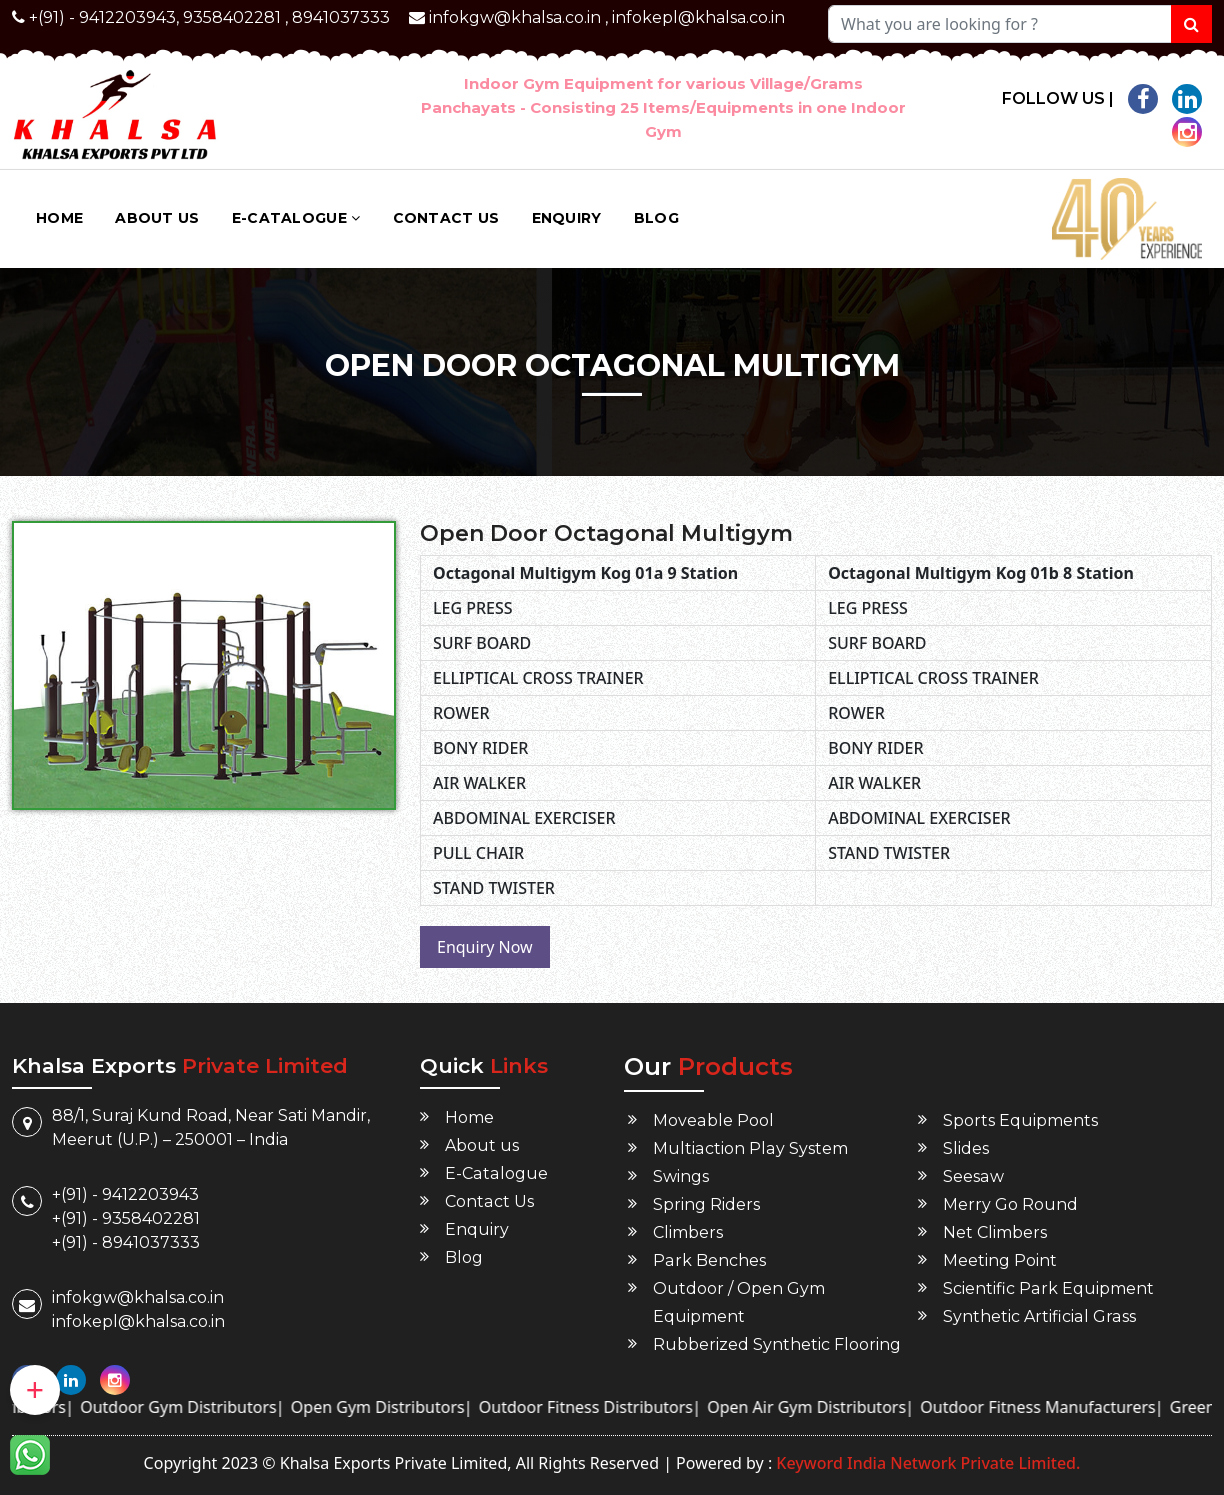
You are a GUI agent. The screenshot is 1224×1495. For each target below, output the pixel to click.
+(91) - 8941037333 (126, 1242)
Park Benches (709, 1260)
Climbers (688, 1232)
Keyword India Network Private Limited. (926, 1463)
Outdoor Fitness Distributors (613, 1407)
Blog (656, 218)
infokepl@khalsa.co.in (698, 17)
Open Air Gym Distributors (833, 1407)
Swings (681, 1176)
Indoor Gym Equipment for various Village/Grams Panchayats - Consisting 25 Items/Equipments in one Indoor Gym (663, 107)
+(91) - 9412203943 (125, 1194)
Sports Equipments (1020, 1120)
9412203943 (127, 17)
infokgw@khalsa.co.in (515, 17)
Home (59, 218)
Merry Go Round (1010, 1204)
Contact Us (446, 218)
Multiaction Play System (749, 1148)
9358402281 (232, 17)
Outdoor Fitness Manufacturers (1064, 1407)
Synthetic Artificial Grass (1038, 1316)
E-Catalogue (296, 218)
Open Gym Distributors (405, 1407)
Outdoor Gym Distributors (205, 1407)
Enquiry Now (485, 947)
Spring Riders (706, 1204)
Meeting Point (1000, 1260)
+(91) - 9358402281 (126, 1218)
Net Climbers (995, 1232)
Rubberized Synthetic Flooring (777, 1344)
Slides (966, 1148)
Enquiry (567, 218)
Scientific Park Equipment (1048, 1288)
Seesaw (973, 1176)
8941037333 (341, 17)
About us (157, 218)
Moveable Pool (713, 1120)
